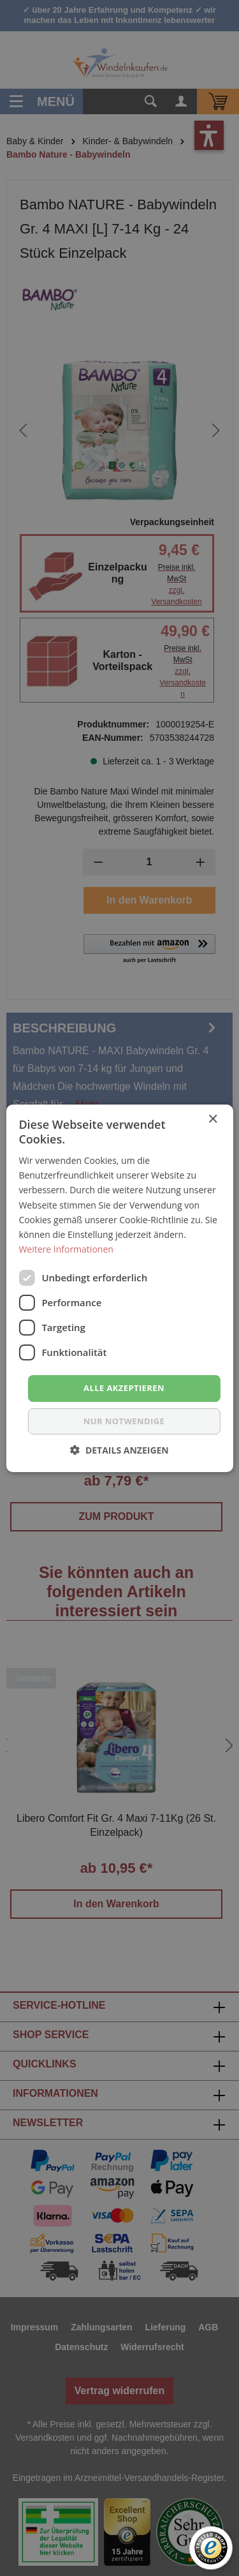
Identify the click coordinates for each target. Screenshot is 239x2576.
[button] (119, 1450)
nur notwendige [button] (123, 1421)
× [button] (212, 1119)
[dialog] (119, 1288)
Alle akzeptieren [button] (123, 1388)
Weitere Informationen (65, 1249)
